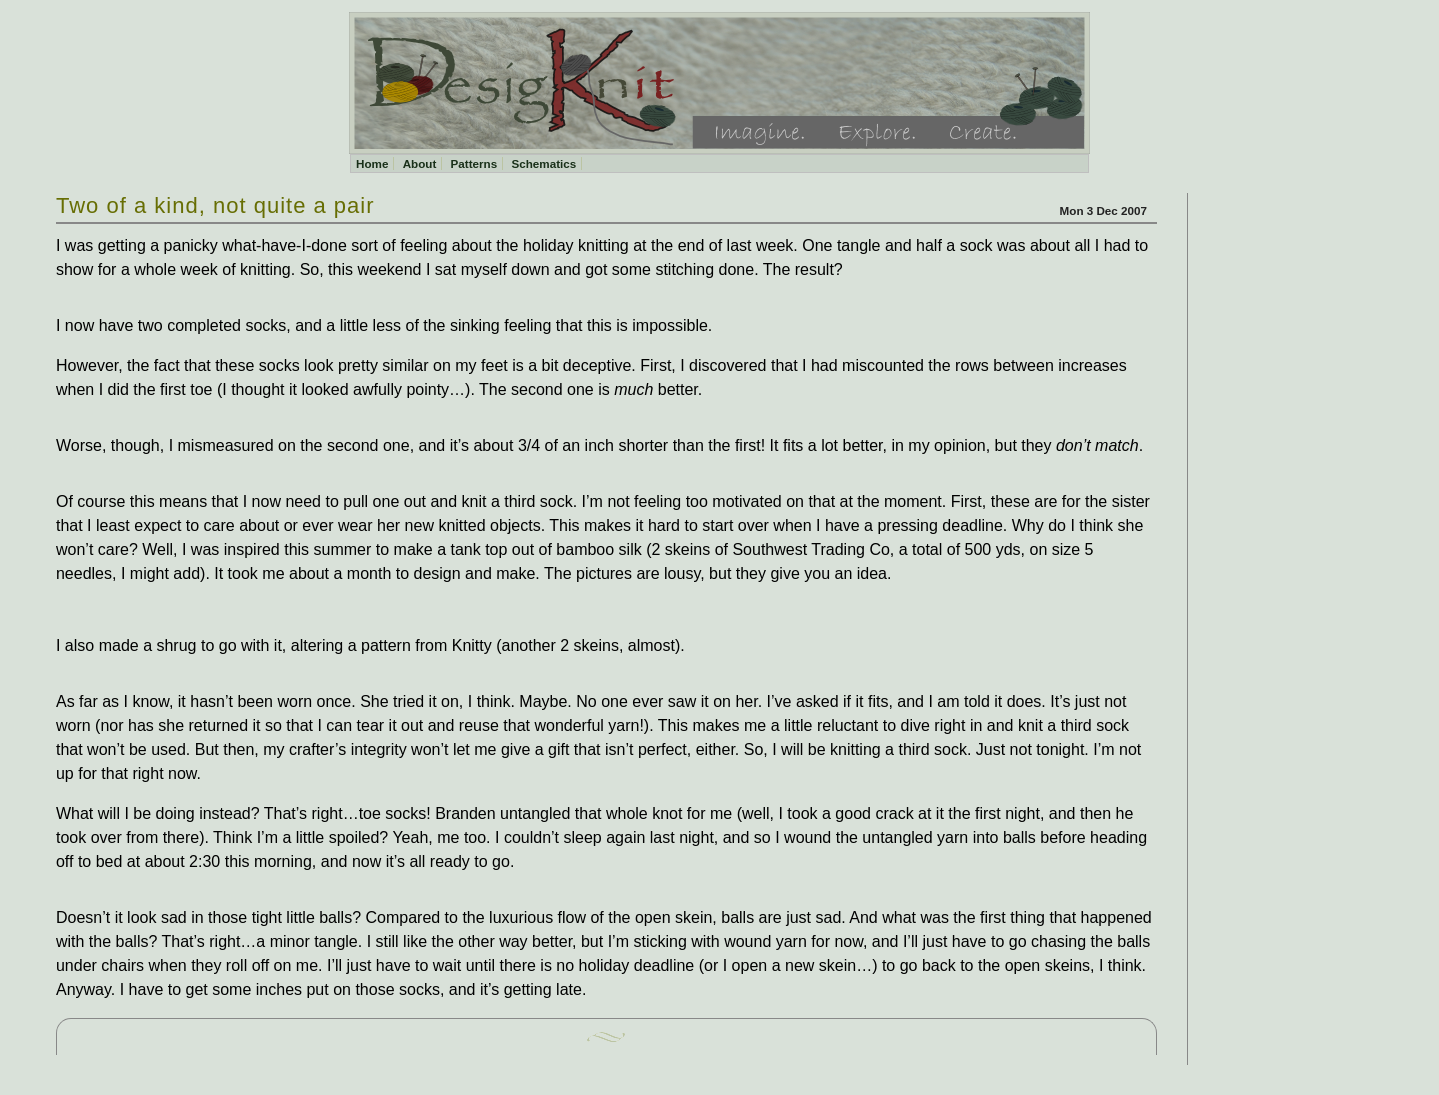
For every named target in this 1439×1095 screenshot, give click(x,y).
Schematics (543, 163)
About (420, 163)
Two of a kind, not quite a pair (215, 205)
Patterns (474, 163)
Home (372, 163)
